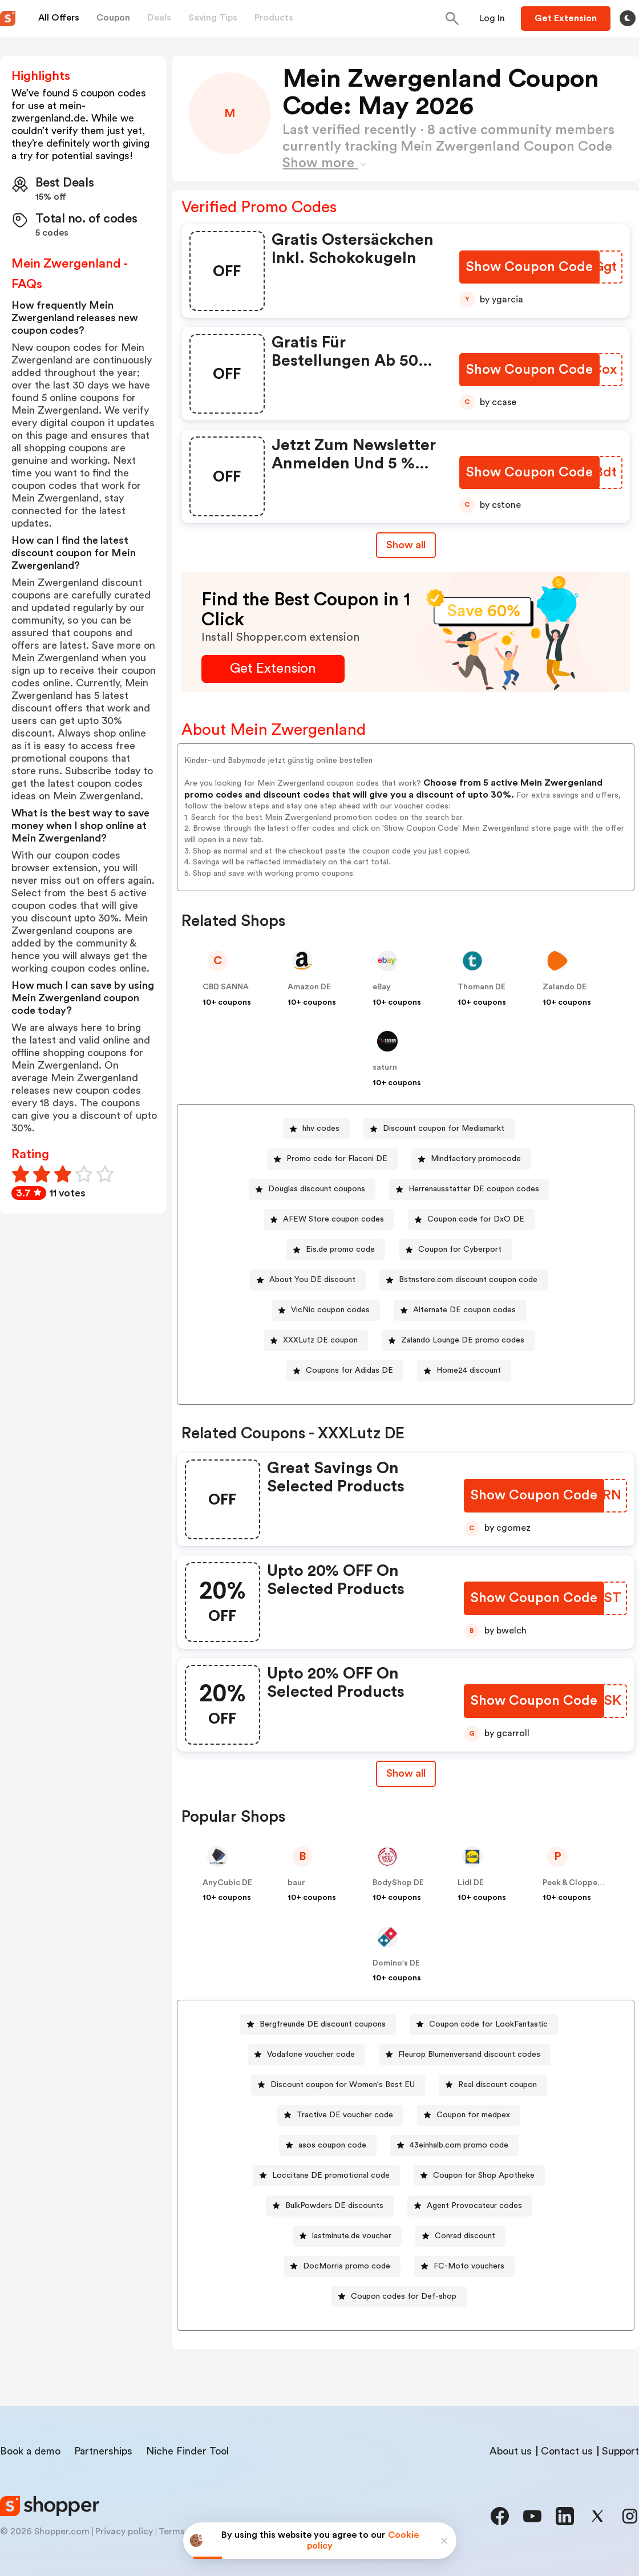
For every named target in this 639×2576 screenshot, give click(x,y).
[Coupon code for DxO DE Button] (471, 1219)
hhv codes (320, 1129)
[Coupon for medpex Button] (468, 2115)
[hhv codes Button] (316, 1128)
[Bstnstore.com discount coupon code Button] (463, 1280)
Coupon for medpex (473, 2115)
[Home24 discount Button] (464, 1370)
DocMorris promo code (346, 2266)
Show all (406, 1773)
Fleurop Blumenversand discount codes (469, 2055)
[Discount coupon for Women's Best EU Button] (338, 2085)
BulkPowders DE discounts (334, 2206)
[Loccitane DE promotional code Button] (326, 2175)
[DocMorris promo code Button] (342, 2266)
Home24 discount (468, 1370)
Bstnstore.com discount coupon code (468, 1280)
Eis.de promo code (340, 1249)
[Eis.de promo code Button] (335, 1249)
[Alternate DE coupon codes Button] (460, 1310)
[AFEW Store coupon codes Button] (329, 1219)
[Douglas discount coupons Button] (312, 1189)
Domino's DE (396, 1963)
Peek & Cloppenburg (581, 1883)
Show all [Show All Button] (406, 545)
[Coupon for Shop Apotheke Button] (479, 2175)
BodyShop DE (398, 1883)
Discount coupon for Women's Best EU (342, 2085)
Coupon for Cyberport (460, 1249)
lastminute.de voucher (351, 2236)
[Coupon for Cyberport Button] (455, 1249)
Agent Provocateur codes (474, 2206)
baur (296, 1883)
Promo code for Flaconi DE (336, 1159)
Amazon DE (309, 987)
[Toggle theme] (627, 18)
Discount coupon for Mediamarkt (443, 1129)
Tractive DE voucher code (345, 2115)
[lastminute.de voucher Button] (347, 2236)
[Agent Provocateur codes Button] (469, 2206)
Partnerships (103, 2451)
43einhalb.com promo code (459, 2145)
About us (511, 2451)
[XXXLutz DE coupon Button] (316, 1340)
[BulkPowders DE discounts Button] (330, 2206)
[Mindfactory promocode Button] (471, 1159)
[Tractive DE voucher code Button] (340, 2115)
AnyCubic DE (227, 1883)
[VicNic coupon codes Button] (326, 1310)
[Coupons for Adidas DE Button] (344, 1370)
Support (620, 2451)
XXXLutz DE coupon (320, 1340)
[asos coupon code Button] (328, 2145)
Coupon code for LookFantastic (488, 2024)
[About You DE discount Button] (308, 1280)
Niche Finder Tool (187, 2451)
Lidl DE (471, 1883)
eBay (382, 987)
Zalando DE (565, 987)
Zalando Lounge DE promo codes (462, 1340)
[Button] (492, 18)
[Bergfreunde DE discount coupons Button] (318, 2024)
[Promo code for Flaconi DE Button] (332, 1159)
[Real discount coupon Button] (493, 2085)
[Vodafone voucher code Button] (306, 2054)
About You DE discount (312, 1280)
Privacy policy (124, 2531)
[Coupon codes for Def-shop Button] (399, 2296)
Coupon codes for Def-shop (403, 2296)
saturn (385, 1067)
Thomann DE (481, 987)
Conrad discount (465, 2236)
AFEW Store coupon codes (333, 1219)
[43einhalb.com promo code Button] (454, 2145)
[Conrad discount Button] (460, 2236)
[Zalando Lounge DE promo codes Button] (458, 1340)
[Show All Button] (406, 1773)
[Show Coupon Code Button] (530, 267)
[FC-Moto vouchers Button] (464, 2266)
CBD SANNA (226, 987)
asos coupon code (332, 2145)
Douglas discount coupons (316, 1189)
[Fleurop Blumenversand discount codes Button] (465, 2054)
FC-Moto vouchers (469, 2266)
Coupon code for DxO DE (475, 1219)
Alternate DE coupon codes (464, 1310)
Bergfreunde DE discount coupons (323, 2024)
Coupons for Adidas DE (349, 1370)
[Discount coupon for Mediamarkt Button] (439, 1128)
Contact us (567, 2451)
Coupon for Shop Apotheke (484, 2175)
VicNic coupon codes (330, 1310)
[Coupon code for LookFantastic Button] (484, 2024)
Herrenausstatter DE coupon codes (474, 1189)
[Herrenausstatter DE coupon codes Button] (469, 1189)
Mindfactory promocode (476, 1159)
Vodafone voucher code (311, 2055)
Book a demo (30, 2451)
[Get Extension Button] (273, 669)
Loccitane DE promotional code (331, 2175)
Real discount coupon (497, 2085)
